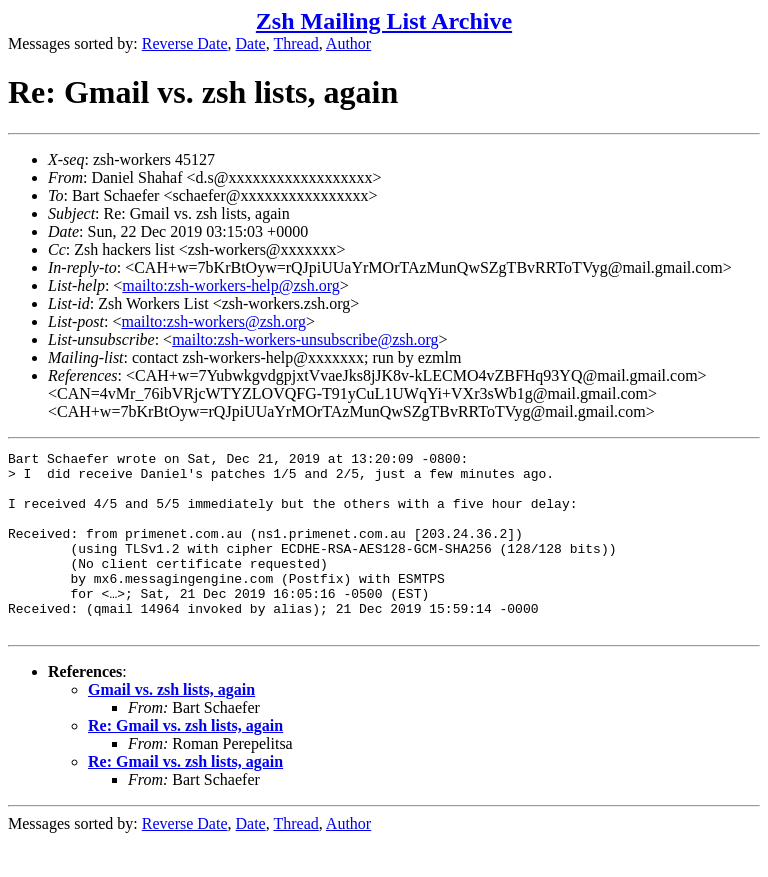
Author (348, 43)
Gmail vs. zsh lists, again (171, 725)
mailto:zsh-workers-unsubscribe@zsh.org (305, 339)
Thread (295, 43)
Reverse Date (185, 43)
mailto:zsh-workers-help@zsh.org (231, 285)
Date (251, 43)
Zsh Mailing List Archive (384, 21)
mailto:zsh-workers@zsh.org (213, 321)
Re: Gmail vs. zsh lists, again (185, 761)
